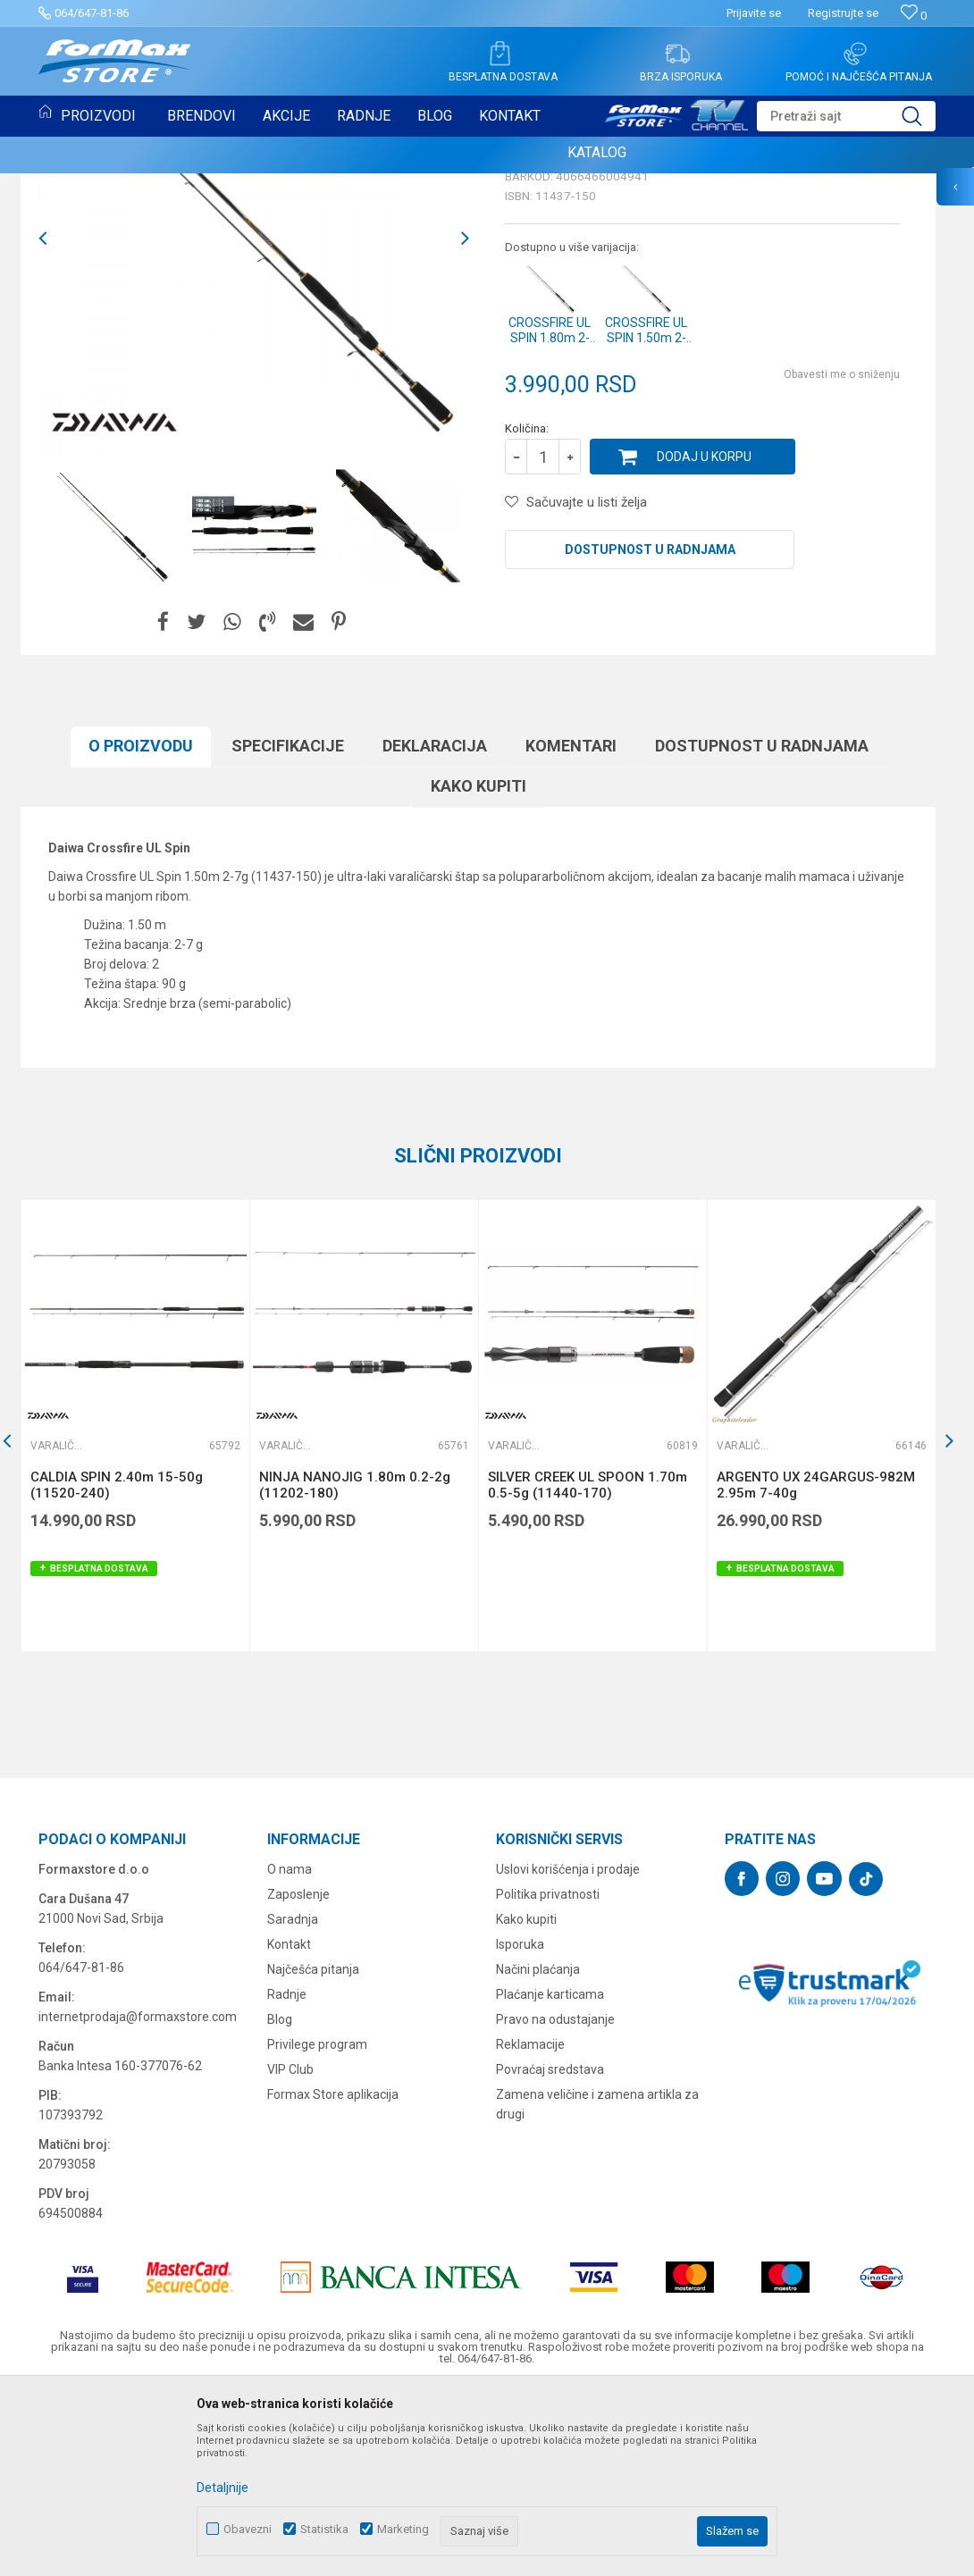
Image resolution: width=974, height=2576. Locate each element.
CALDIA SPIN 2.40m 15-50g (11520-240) (116, 1668)
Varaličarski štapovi (574, 320)
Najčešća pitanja (313, 2152)
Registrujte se (843, 13)
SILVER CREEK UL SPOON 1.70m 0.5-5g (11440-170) (587, 1668)
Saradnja (292, 2102)
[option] (253, 421)
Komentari (571, 928)
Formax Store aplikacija (333, 2277)
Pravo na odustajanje (555, 2202)
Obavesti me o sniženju (842, 557)
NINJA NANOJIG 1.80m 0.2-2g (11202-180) (354, 1668)
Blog (279, 2202)
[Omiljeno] (914, 15)
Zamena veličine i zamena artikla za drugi (597, 2287)
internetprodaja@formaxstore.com (137, 2200)
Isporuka (520, 2127)
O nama (289, 2052)
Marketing (403, 2529)
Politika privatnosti (548, 2077)
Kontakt (289, 2127)
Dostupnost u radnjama (650, 733)
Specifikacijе (287, 928)
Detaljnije (222, 2487)
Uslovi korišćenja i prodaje (568, 2052)
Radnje (286, 2177)
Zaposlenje (298, 2077)
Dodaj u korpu (704, 640)
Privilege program (317, 2227)
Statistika (324, 2529)
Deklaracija (434, 928)
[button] (846, 116)
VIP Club (290, 2252)
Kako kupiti (478, 969)
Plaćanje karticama (550, 2177)
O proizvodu (140, 928)
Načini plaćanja (538, 2152)
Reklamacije (530, 2227)
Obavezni (247, 2529)
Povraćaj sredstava (550, 2252)
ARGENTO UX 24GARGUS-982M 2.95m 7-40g (816, 1668)
